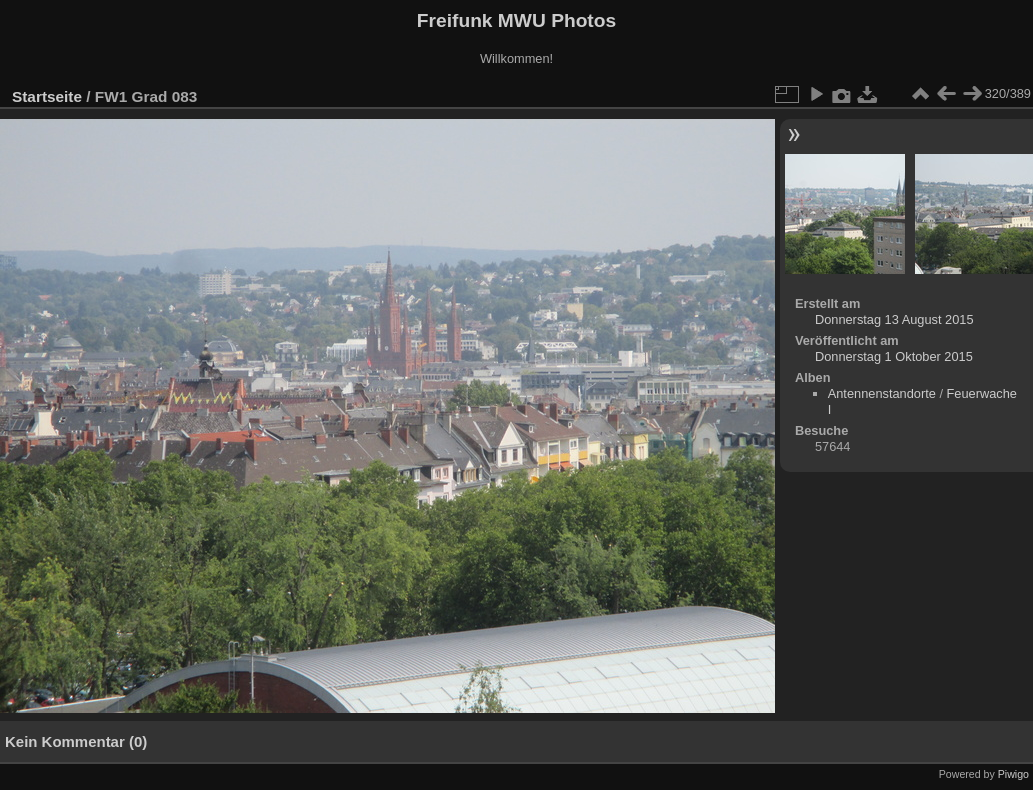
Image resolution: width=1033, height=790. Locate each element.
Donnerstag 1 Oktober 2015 (894, 356)
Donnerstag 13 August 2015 (894, 319)
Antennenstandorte (882, 393)
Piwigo (1013, 774)
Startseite (47, 96)
